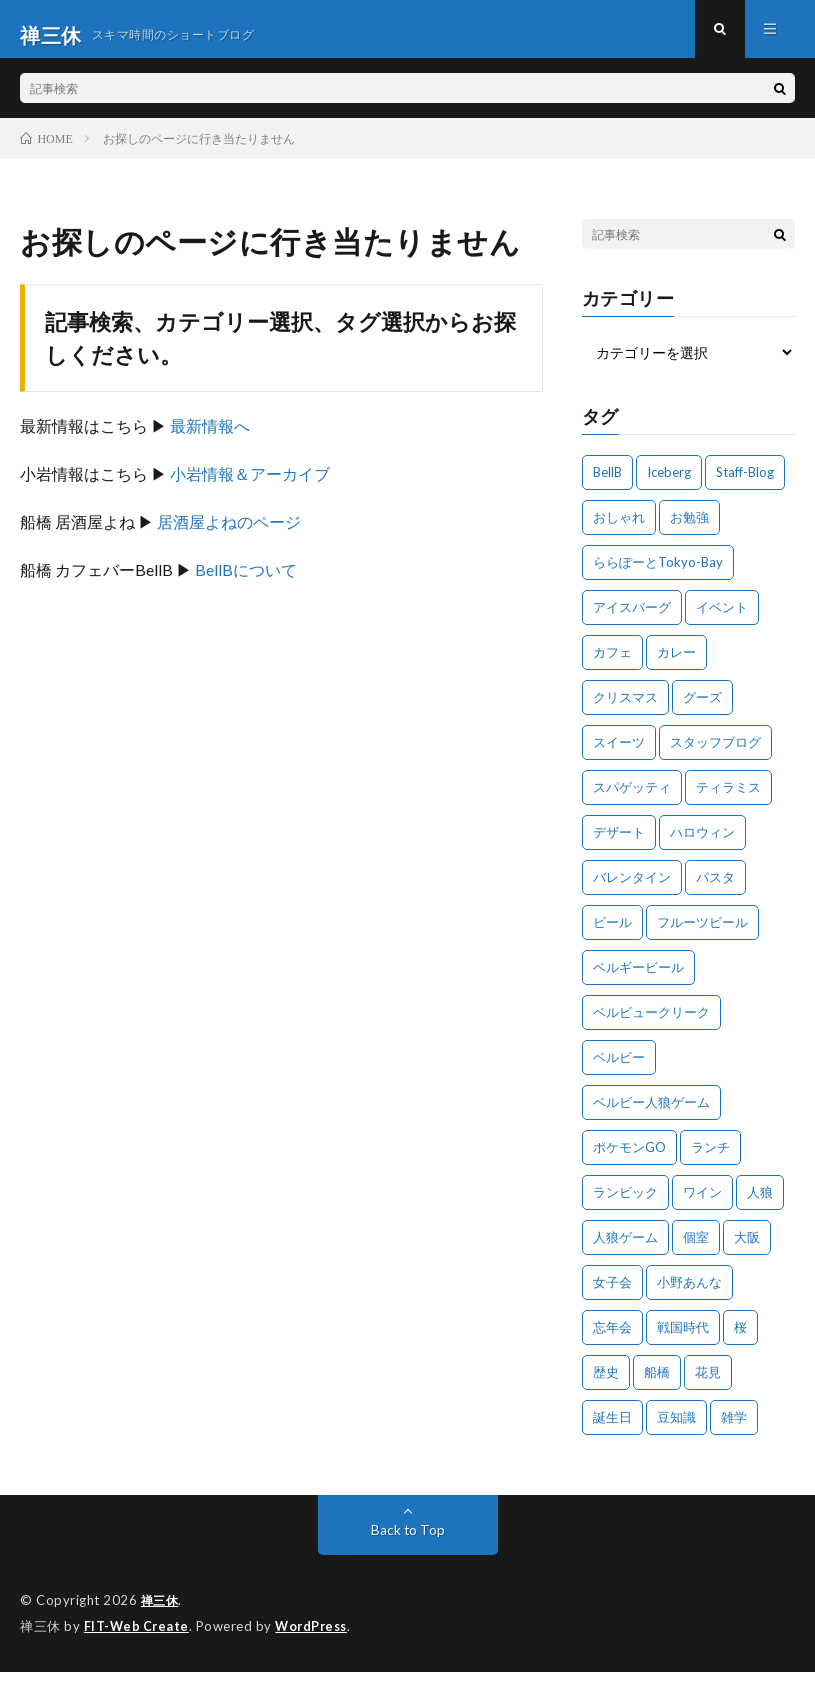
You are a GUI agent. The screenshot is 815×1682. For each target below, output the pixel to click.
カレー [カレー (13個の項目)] (676, 664)
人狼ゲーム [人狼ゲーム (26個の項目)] (625, 1249)
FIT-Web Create (138, 1637)
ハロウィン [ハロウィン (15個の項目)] (702, 844)
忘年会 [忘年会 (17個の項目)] (612, 1339)
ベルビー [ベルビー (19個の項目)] (619, 1069)
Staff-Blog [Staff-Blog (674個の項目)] (745, 484)
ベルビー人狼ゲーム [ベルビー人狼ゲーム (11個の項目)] (651, 1114)
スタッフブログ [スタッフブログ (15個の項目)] (715, 754)
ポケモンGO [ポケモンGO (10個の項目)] (629, 1159)
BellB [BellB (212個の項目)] (607, 484)
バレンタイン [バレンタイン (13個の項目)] (632, 889)
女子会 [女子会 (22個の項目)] (612, 1294)
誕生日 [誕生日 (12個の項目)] (612, 1429)
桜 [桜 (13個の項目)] (740, 1339)
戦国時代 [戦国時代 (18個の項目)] (683, 1339)
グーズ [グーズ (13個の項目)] (702, 709)
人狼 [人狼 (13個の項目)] (760, 1204)
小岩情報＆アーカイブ (250, 485)
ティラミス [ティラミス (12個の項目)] (728, 799)
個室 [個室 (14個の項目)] (696, 1249)
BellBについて (246, 581)
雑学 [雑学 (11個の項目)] (734, 1429)
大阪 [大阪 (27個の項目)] (747, 1249)
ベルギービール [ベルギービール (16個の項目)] (638, 979)
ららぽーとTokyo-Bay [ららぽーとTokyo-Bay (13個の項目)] (658, 574)
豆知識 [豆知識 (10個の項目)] (676, 1429)
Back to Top (407, 1541)
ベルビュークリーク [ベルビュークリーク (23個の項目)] (651, 1024)
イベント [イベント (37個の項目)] (722, 619)
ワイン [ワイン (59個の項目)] (702, 1204)
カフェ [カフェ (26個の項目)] (612, 664)
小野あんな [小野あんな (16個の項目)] (689, 1294)
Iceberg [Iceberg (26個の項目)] (669, 484)
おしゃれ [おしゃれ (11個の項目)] (619, 529)
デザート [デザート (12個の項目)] (619, 844)
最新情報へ (210, 437)
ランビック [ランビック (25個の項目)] (625, 1204)
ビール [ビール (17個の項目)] (612, 934)
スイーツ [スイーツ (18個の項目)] (619, 754)
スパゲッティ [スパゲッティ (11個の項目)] (632, 799)
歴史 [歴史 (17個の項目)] (606, 1384)
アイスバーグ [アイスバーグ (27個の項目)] (632, 619)
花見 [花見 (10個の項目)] (708, 1384)
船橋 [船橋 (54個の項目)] (657, 1384)
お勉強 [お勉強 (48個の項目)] (689, 529)
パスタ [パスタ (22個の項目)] (715, 889)
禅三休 (161, 1612)
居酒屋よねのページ (229, 533)
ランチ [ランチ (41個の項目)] (710, 1159)
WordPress (316, 1637)
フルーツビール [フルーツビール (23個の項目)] (702, 934)
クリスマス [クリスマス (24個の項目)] (625, 709)
